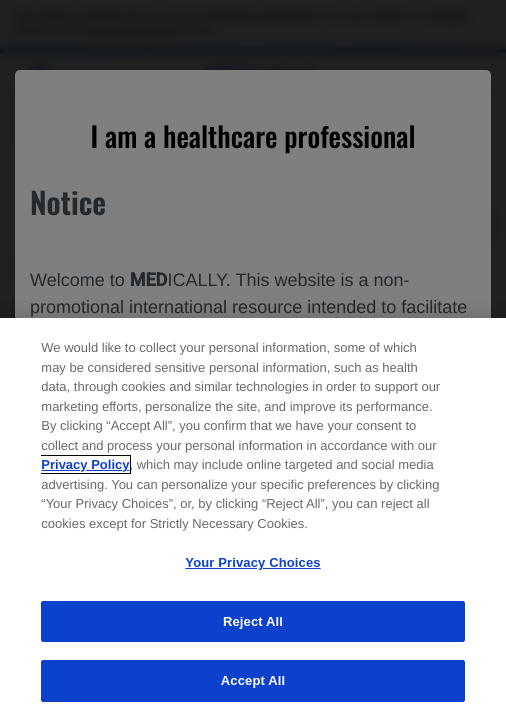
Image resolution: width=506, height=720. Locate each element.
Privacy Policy (85, 464)
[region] (253, 519)
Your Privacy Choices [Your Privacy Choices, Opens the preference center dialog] (252, 562)
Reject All (253, 621)
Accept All (253, 680)
